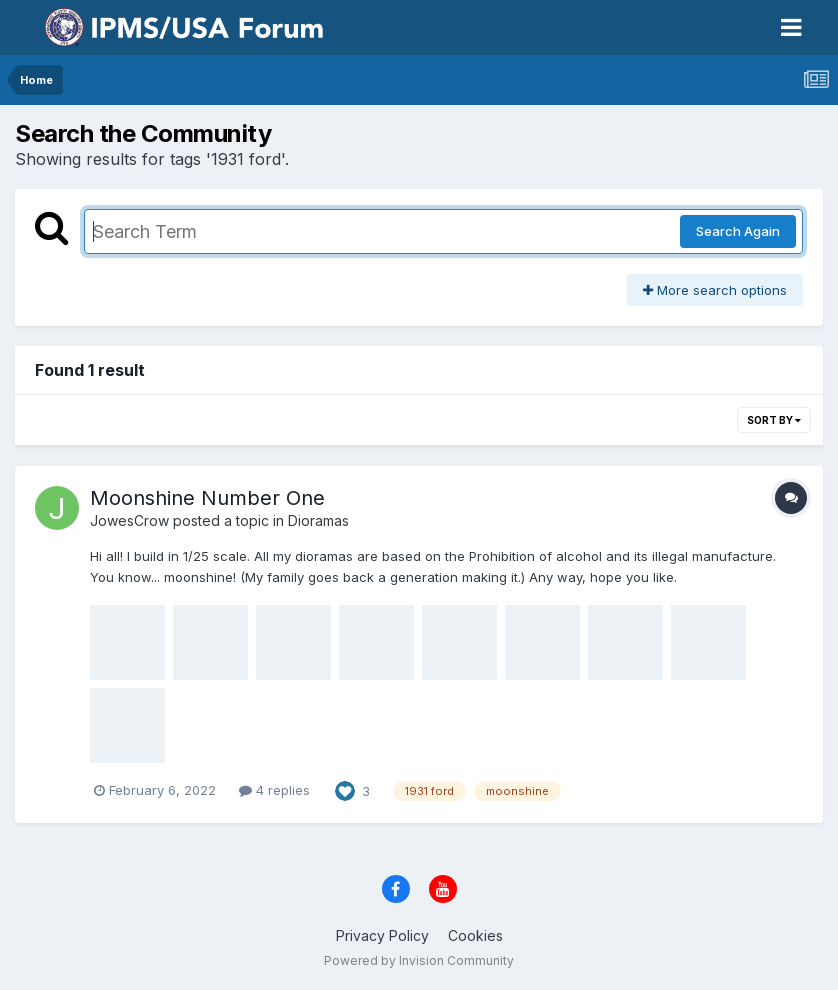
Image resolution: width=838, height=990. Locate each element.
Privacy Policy (382, 935)
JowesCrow (129, 520)
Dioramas (318, 520)
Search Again (738, 231)
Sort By (774, 420)
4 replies (274, 790)
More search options (715, 290)
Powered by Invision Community (419, 960)
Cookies (475, 935)
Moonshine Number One (207, 498)
